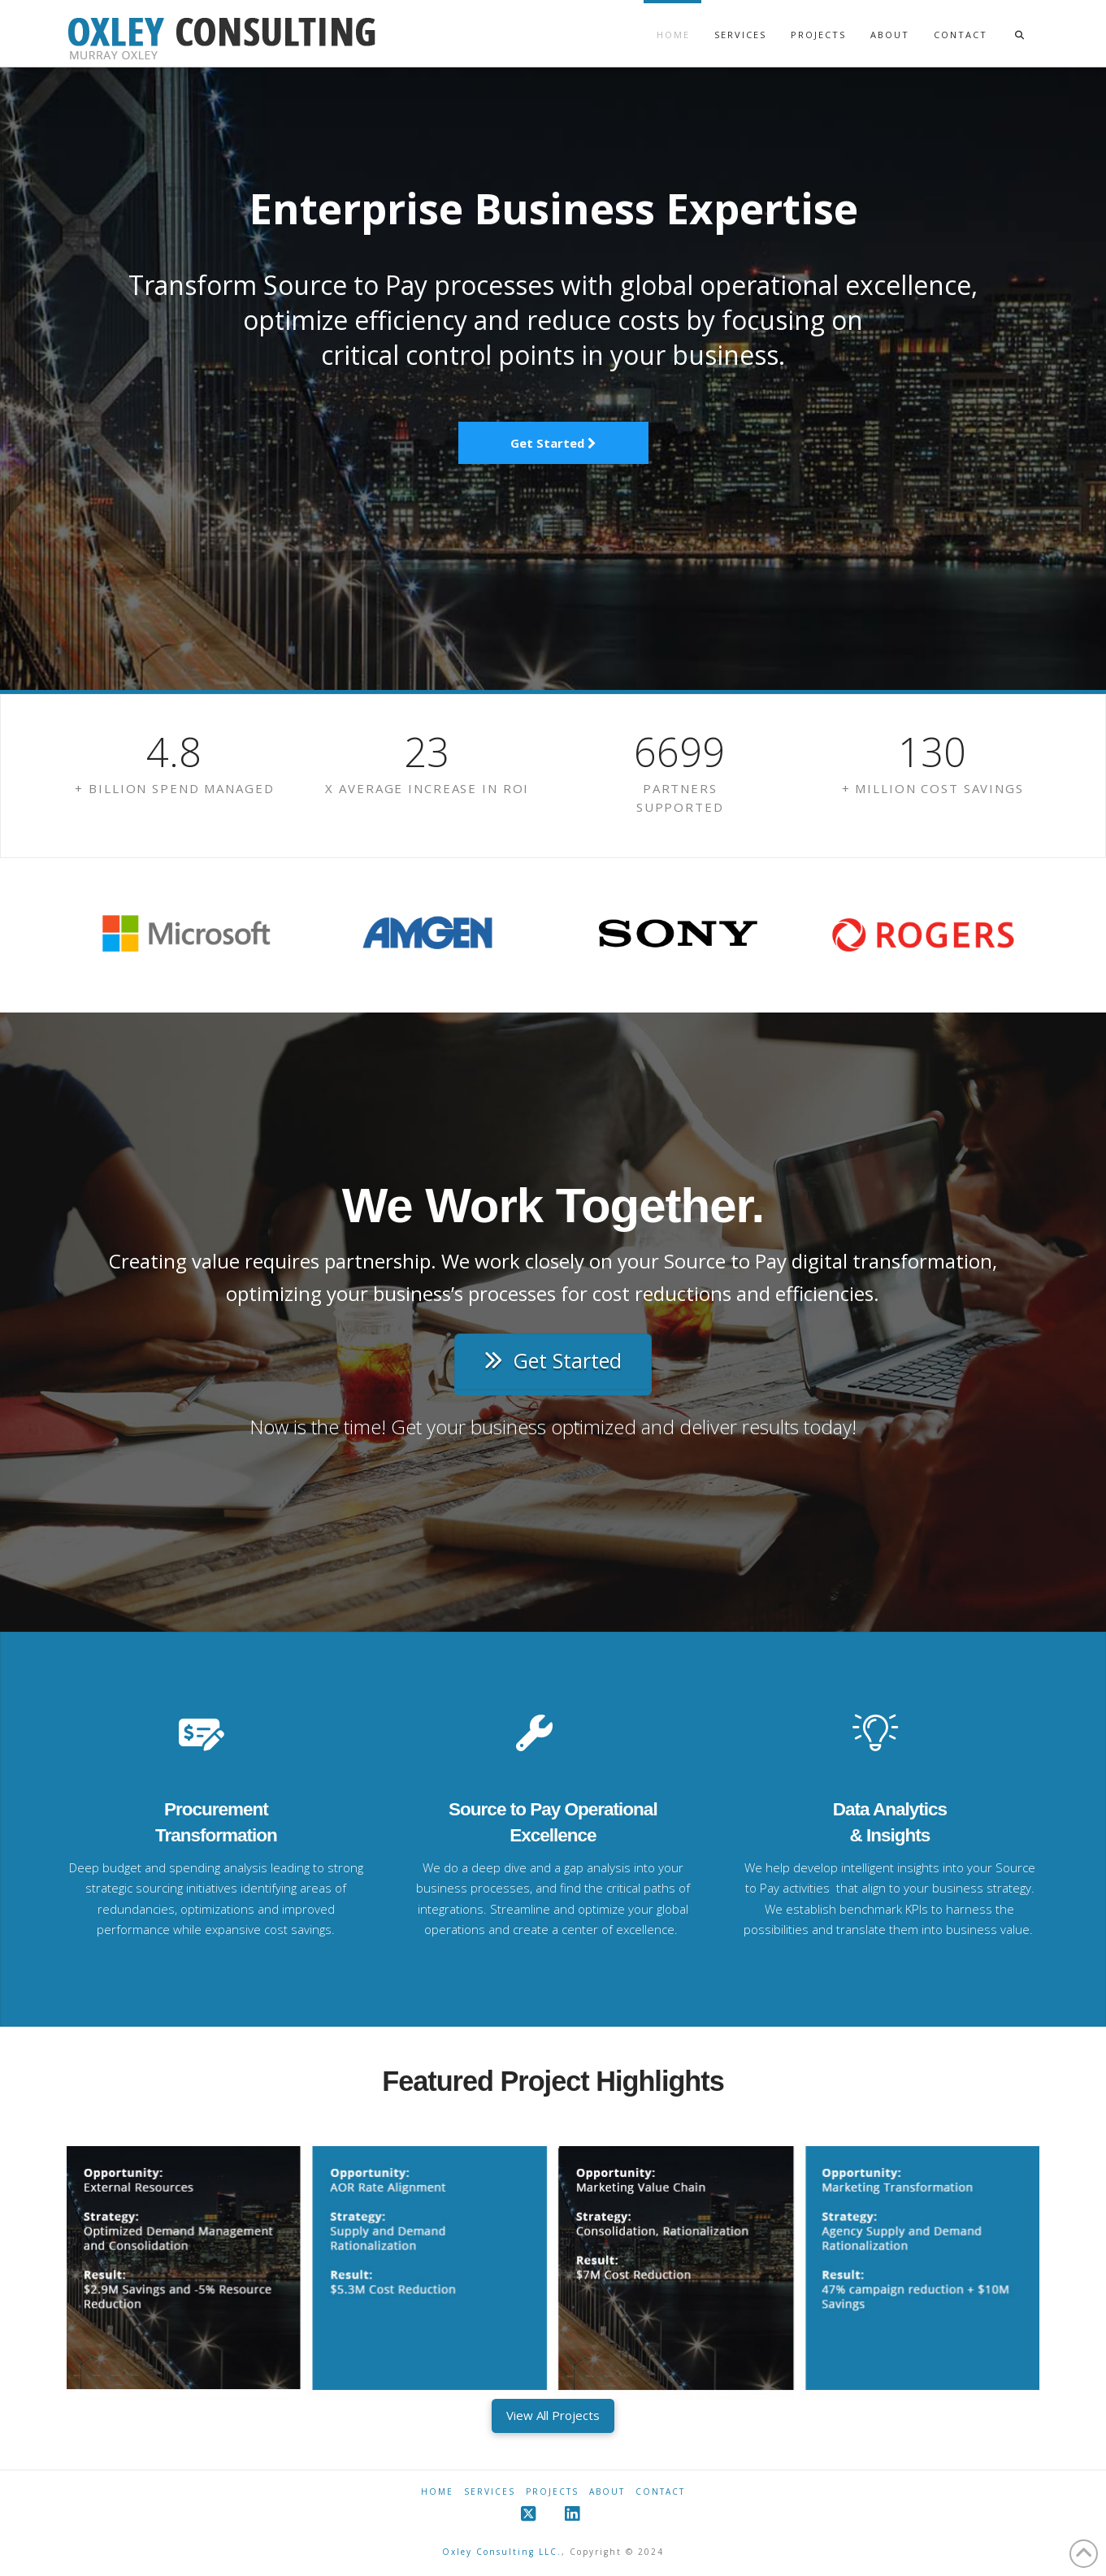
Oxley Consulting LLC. (502, 2551)
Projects (552, 2492)
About (607, 2492)
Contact (660, 2492)
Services (489, 2492)
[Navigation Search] (1019, 20)
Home (437, 2492)
